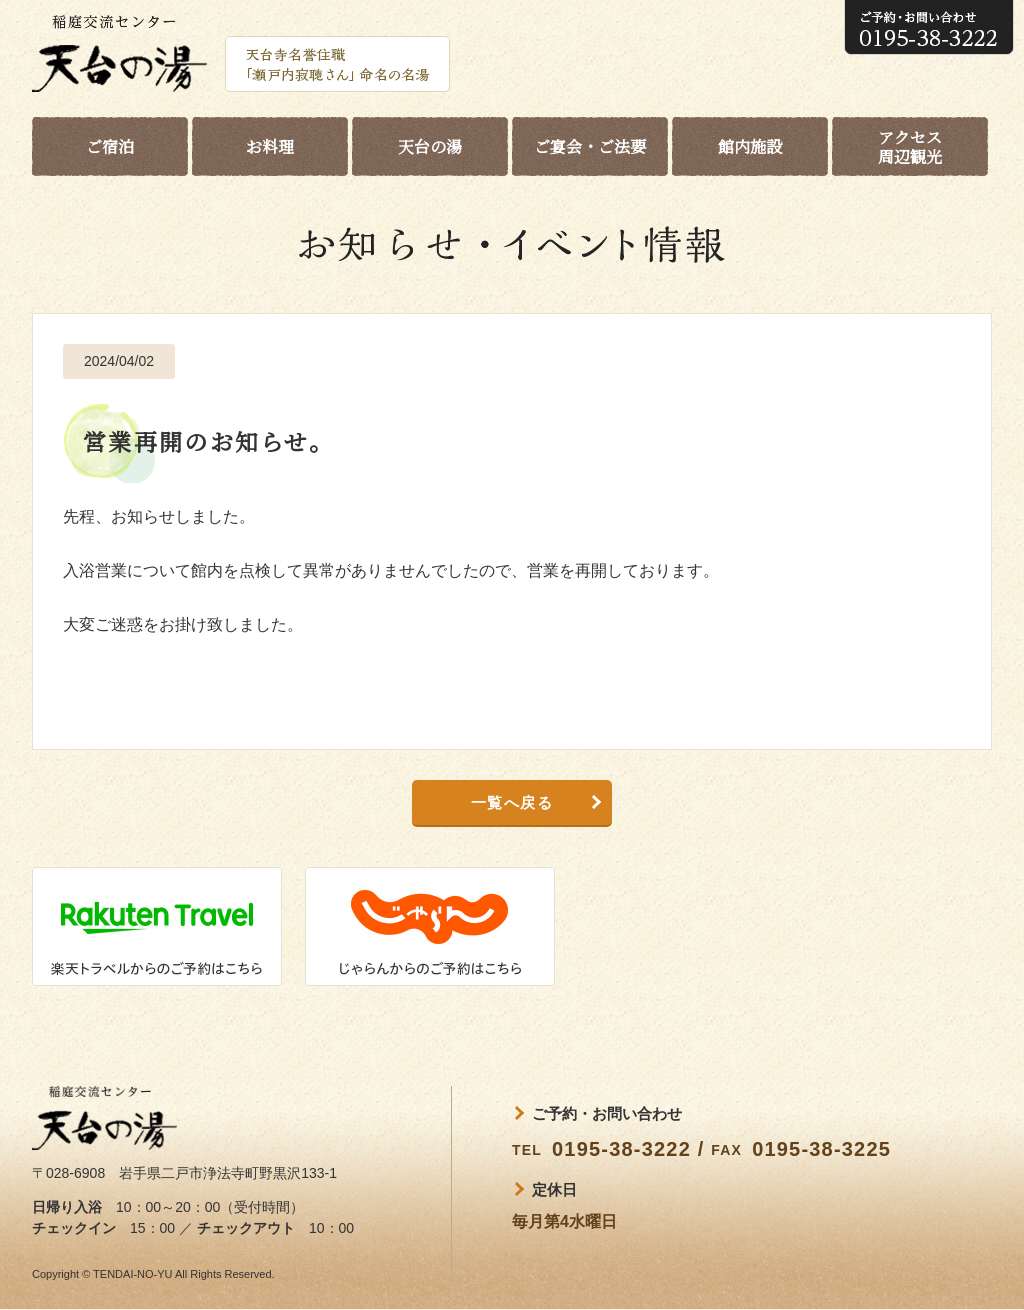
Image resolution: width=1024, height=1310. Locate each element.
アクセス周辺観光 (910, 147)
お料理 (270, 146)
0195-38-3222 (621, 1149)
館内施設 (750, 146)
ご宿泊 (110, 146)
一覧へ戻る (512, 802)
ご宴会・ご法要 (590, 146)
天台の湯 (430, 146)
